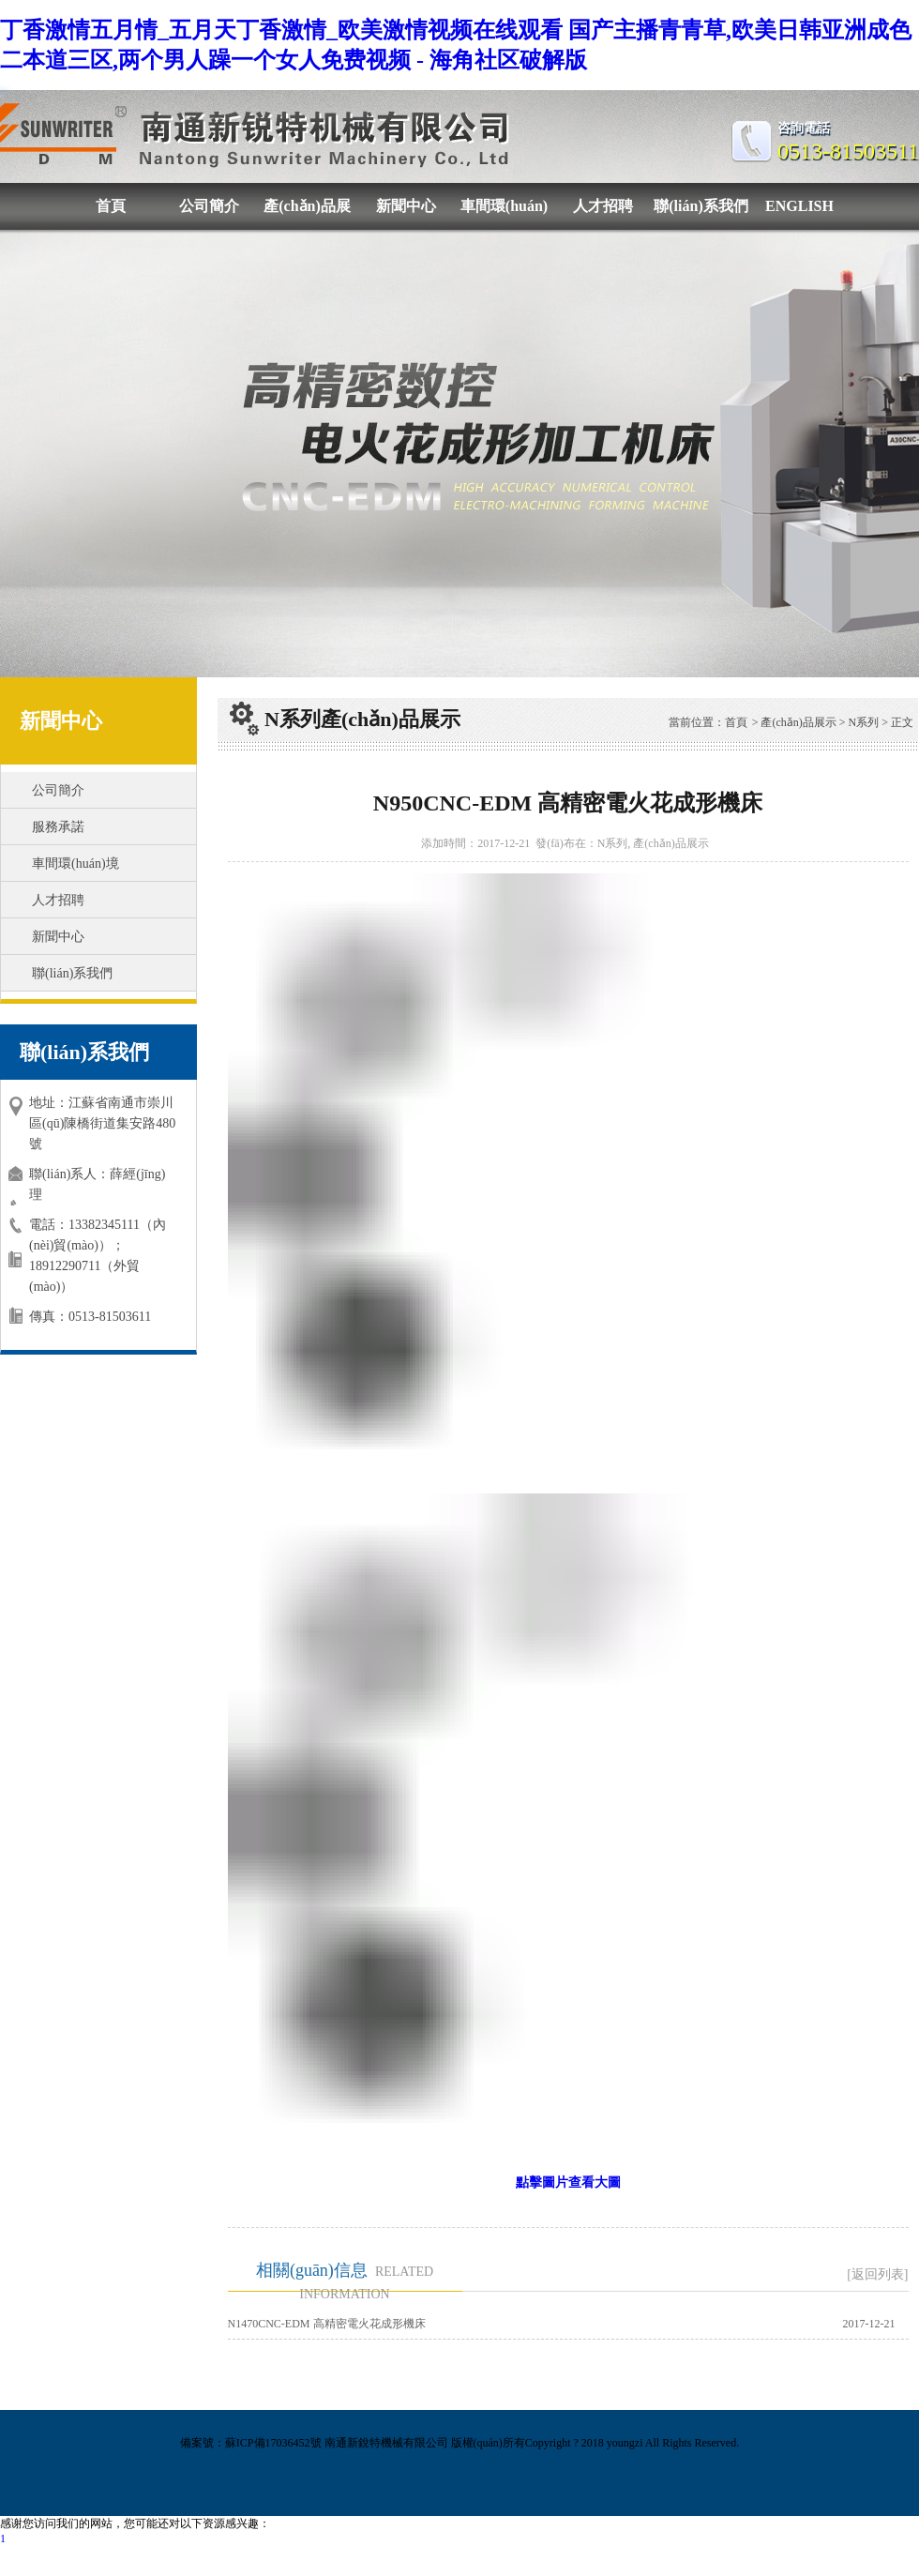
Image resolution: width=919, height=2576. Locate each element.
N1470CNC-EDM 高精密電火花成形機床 (327, 2323)
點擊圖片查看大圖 (568, 2182)
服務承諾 (58, 827)
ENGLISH (799, 206)
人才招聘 (603, 206)
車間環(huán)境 (504, 214)
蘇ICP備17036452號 (273, 2442)
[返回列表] (877, 2274)
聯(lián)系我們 (700, 206)
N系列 (864, 722)
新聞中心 (406, 206)
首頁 (111, 206)
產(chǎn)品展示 (307, 214)
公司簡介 (209, 206)
